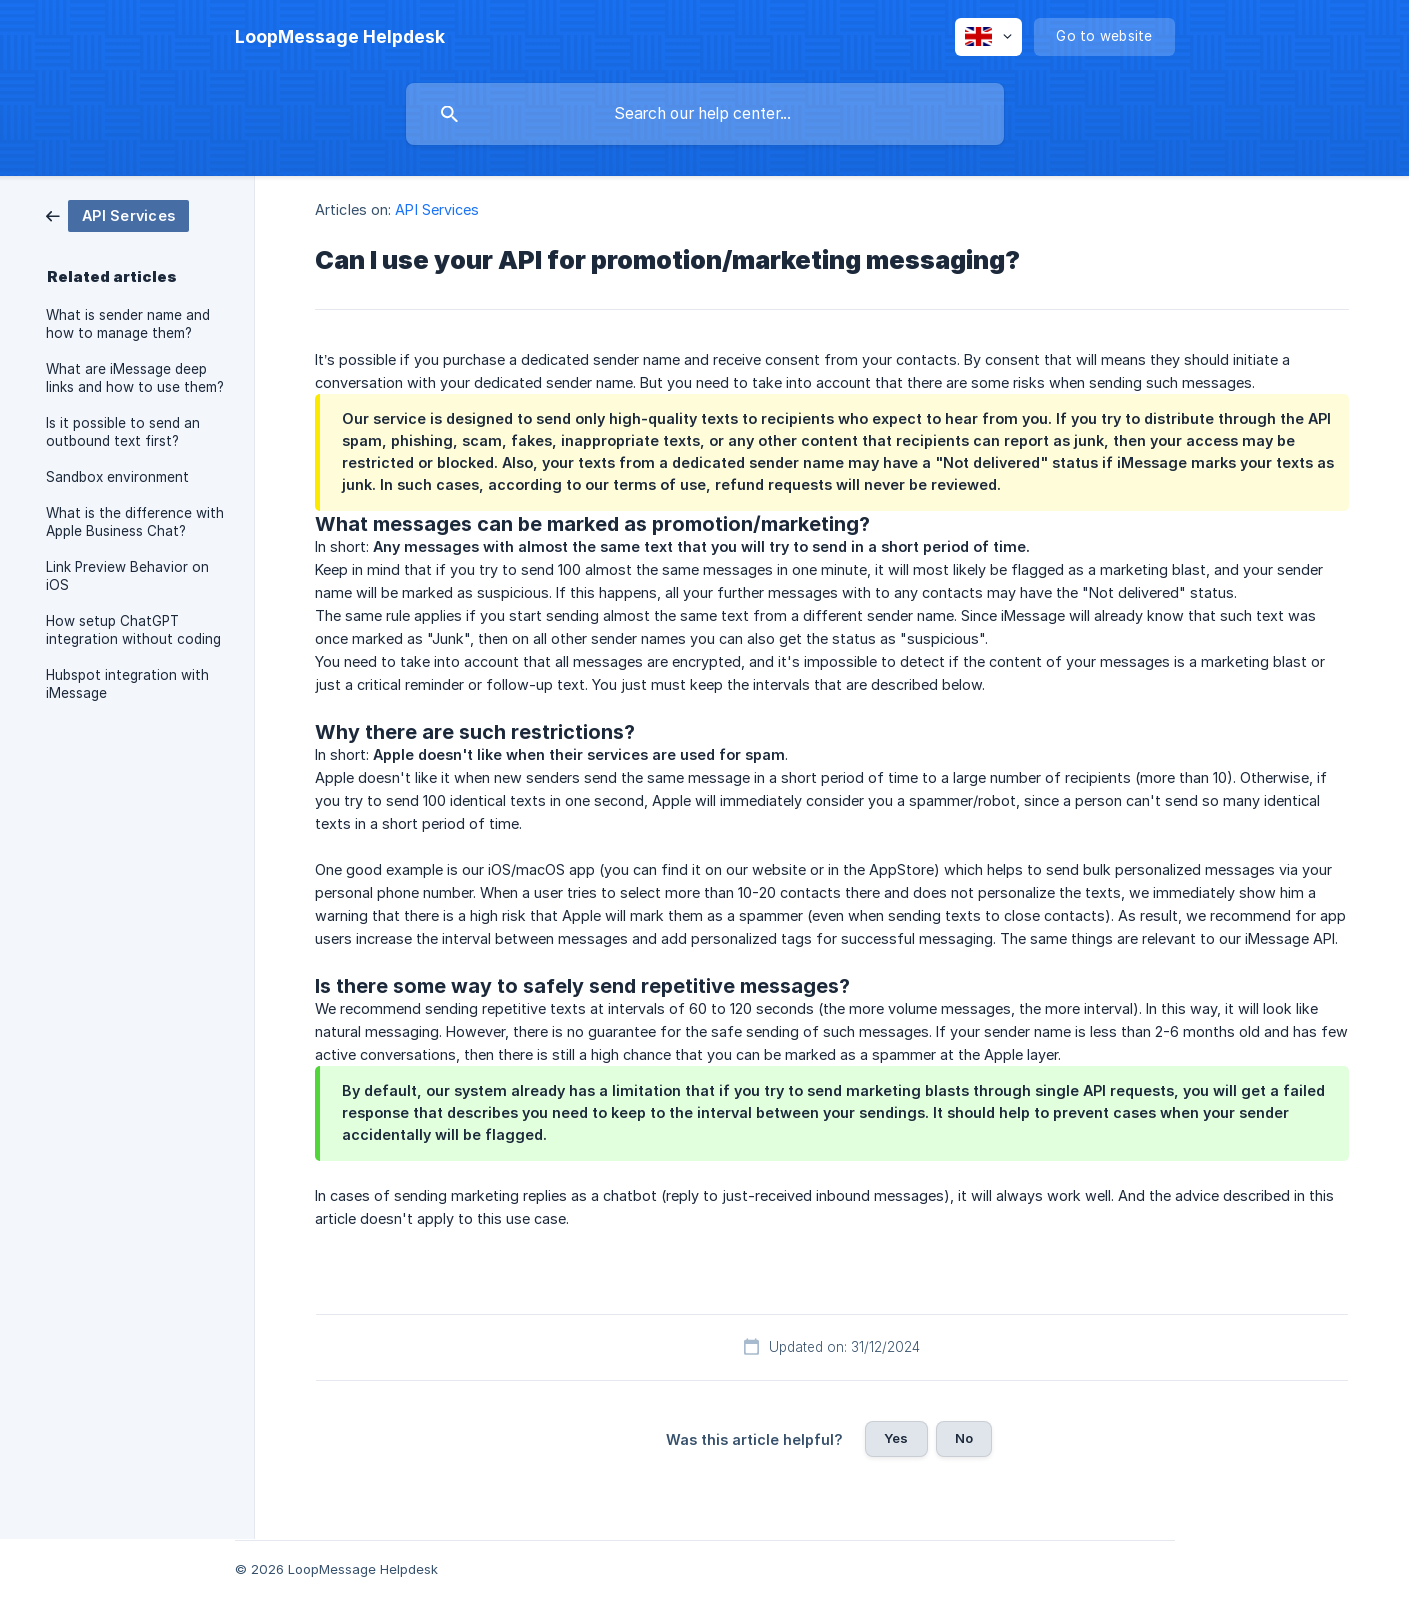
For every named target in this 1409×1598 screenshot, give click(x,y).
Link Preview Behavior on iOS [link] (127, 576)
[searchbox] (705, 114)
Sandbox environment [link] (117, 477)
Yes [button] (896, 1438)
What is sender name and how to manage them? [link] (128, 324)
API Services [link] (437, 209)
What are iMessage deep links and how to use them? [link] (135, 378)
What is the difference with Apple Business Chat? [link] (135, 522)
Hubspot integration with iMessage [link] (127, 684)
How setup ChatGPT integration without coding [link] (133, 630)
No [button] (964, 1438)
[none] (340, 37)
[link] (117, 214)
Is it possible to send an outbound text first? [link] (123, 432)
